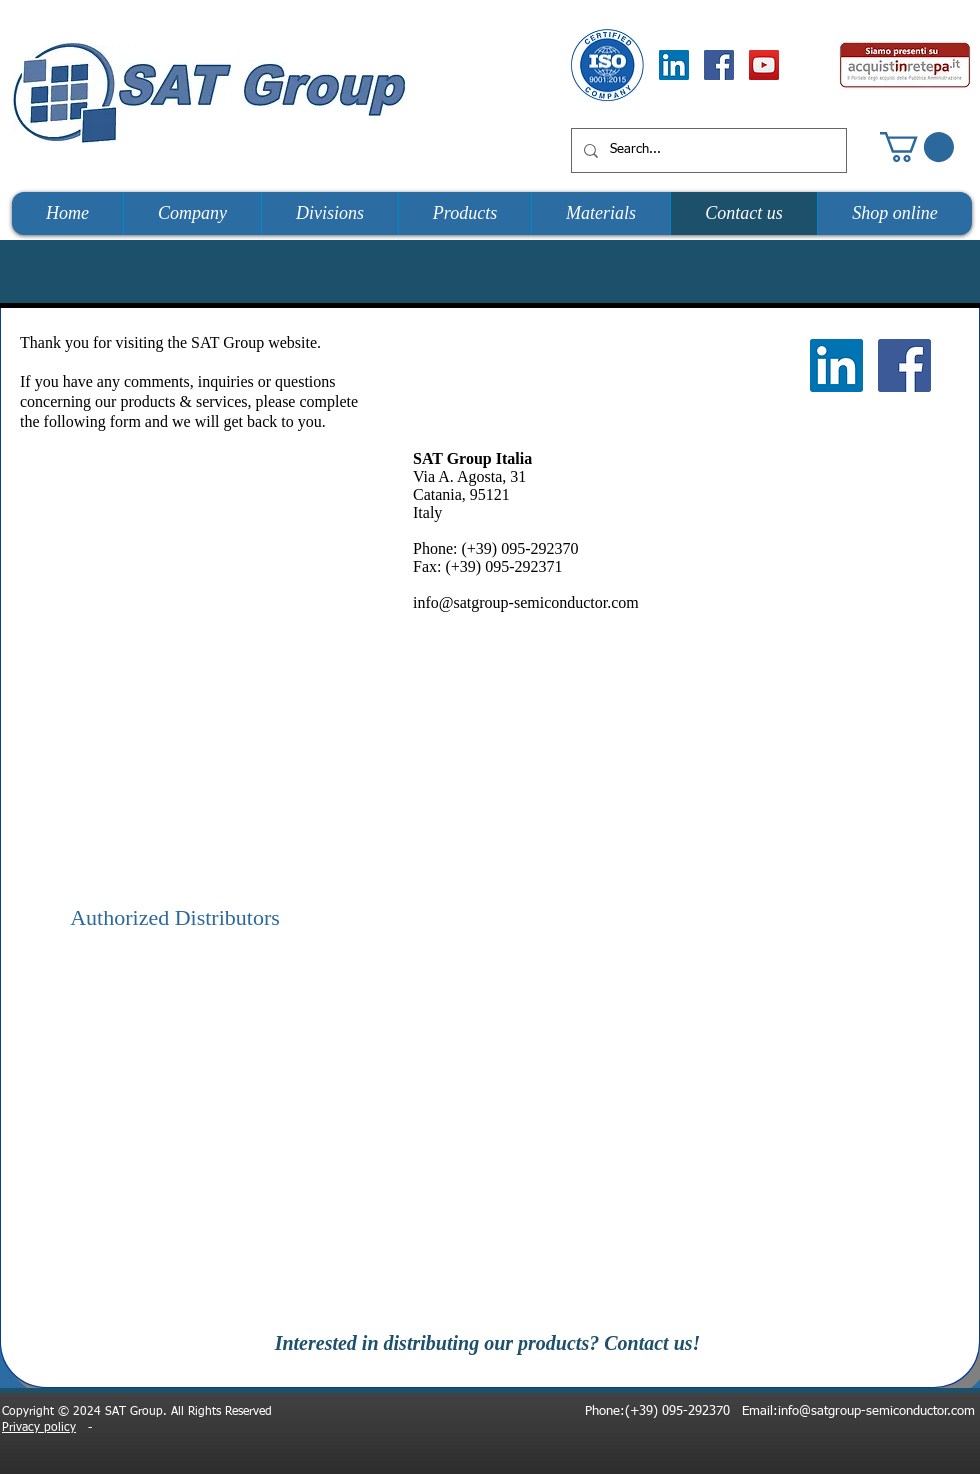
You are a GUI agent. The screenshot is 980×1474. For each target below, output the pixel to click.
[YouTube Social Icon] (764, 65)
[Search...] (707, 150)
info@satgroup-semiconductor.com (526, 602)
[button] (917, 147)
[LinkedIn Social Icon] (674, 65)
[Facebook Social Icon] (719, 65)
